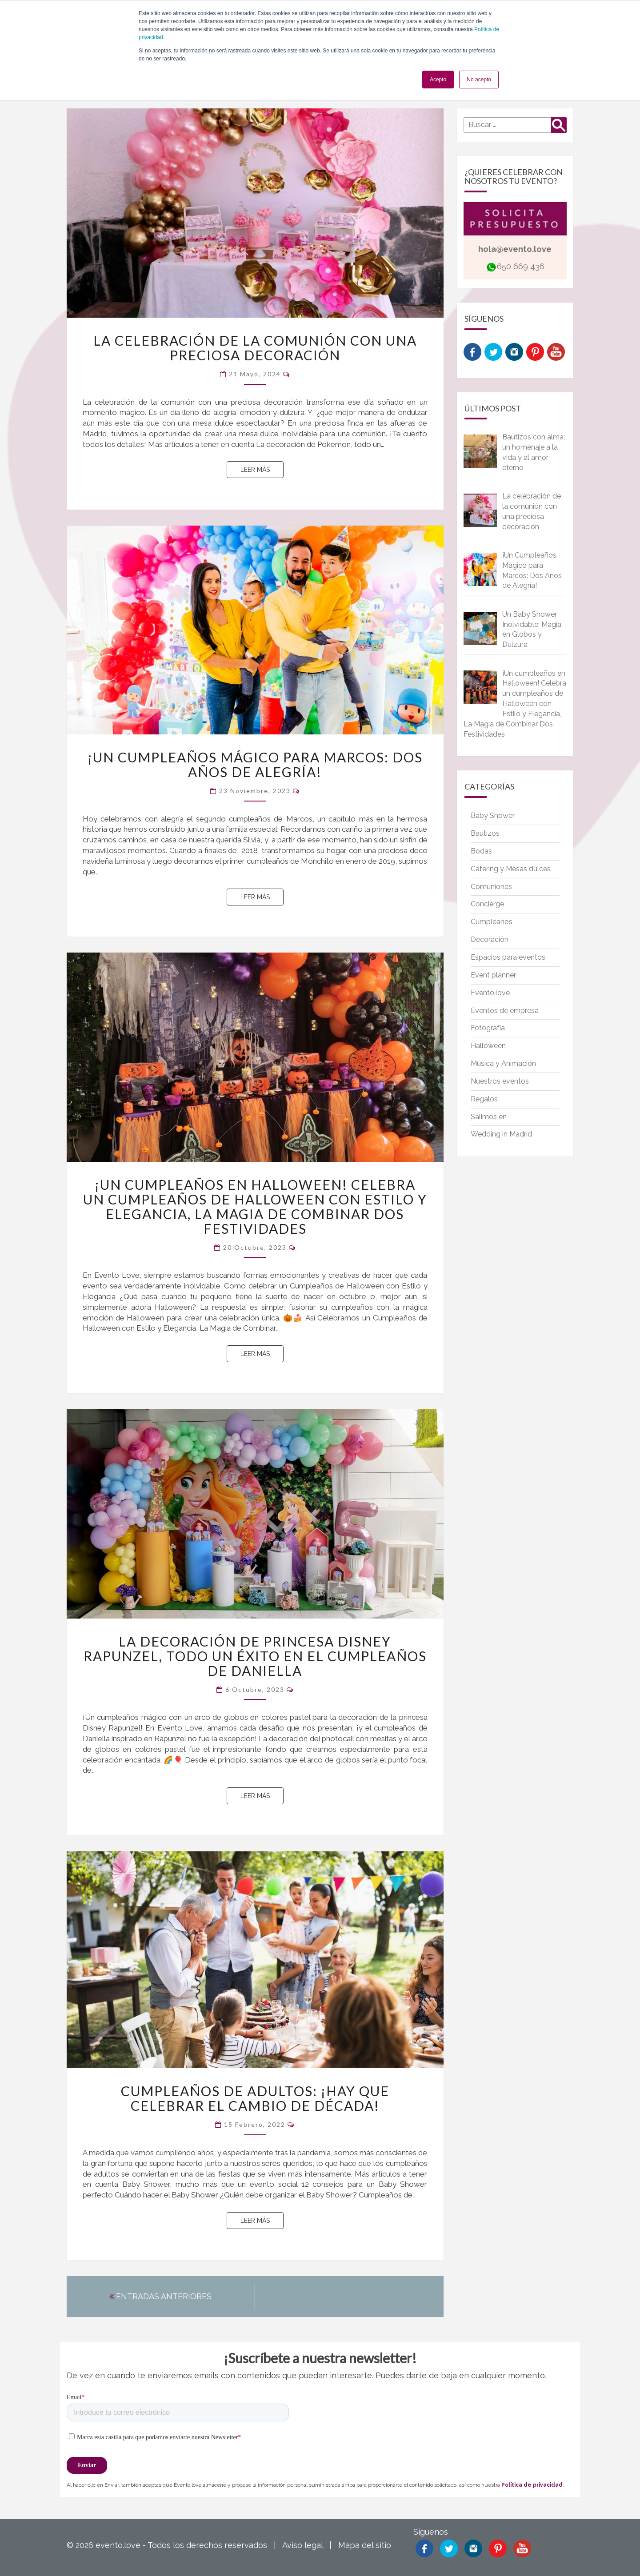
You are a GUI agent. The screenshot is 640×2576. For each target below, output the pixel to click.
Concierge (487, 904)
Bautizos (485, 833)
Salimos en (489, 1117)
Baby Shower (493, 815)
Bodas (481, 851)
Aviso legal (302, 2545)
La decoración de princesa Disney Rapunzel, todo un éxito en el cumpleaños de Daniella (255, 1656)
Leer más (262, 469)
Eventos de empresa (505, 1010)
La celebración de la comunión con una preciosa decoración (255, 347)
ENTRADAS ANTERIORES (160, 2296)
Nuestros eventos (500, 1081)
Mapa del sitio (364, 2545)
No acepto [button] (479, 79)
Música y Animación (503, 1063)
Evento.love (490, 993)
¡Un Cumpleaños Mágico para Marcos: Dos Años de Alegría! (255, 764)
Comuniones (491, 886)
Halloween (488, 1045)
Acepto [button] (438, 79)
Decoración (489, 939)
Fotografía (488, 1028)
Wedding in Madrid (501, 1134)
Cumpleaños (491, 921)
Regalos (484, 1099)
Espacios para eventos (508, 957)
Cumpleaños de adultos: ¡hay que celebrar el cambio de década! (255, 2098)
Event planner (493, 975)
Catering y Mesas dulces (511, 869)
